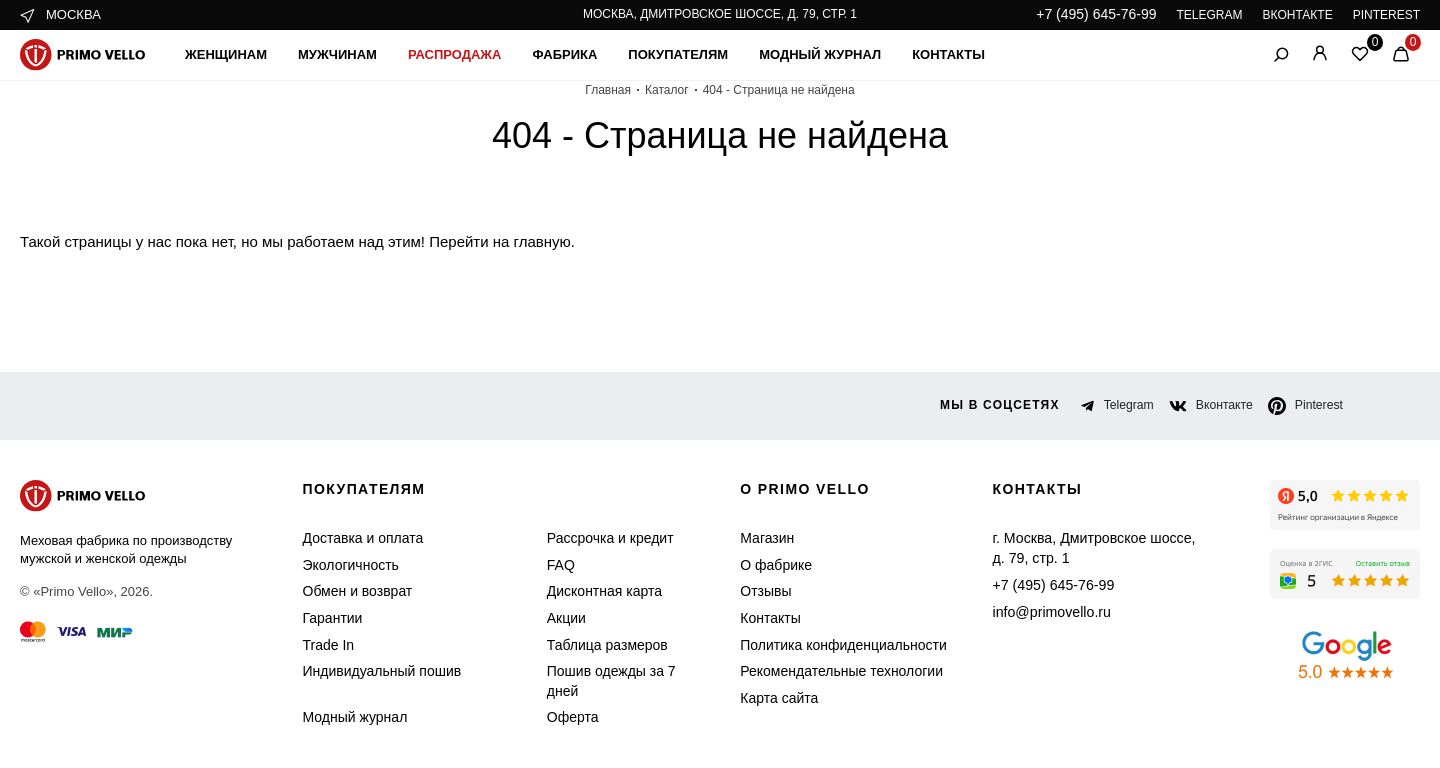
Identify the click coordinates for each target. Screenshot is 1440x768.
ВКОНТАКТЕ (1301, 15)
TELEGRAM (1212, 15)
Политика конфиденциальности (829, 645)
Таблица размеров (585, 645)
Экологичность (348, 565)
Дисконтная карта (585, 591)
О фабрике (766, 565)
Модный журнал (840, 54)
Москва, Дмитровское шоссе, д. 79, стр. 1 (719, 14)
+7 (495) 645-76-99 (1105, 14)
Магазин (760, 538)
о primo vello (801, 489)
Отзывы (758, 591)
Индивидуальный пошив (376, 671)
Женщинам (229, 54)
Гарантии (331, 618)
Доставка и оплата (357, 538)
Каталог (672, 90)
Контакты (974, 54)
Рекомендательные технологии (826, 671)
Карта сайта (770, 698)
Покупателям (694, 54)
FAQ (545, 565)
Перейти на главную (459, 241)
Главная (617, 90)
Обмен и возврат (352, 591)
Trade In (326, 645)
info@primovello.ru (1048, 611)
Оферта (554, 717)
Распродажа (467, 54)
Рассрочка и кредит (589, 538)
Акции (551, 618)
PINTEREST (1388, 15)
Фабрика (576, 54)
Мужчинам (347, 54)
